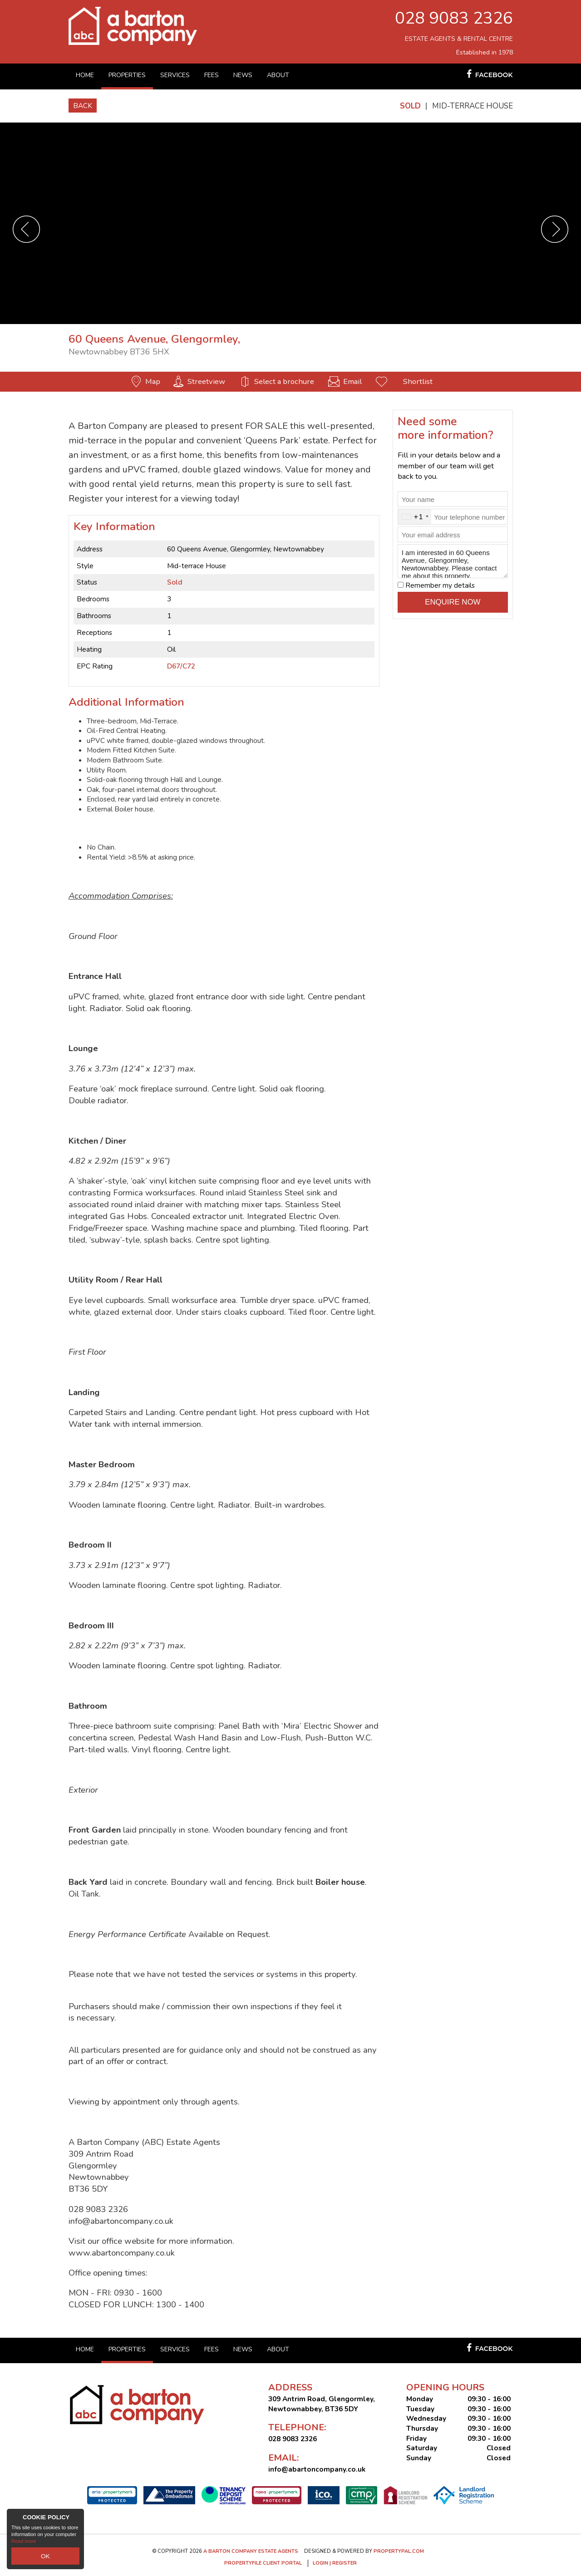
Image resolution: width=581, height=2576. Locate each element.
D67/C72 (181, 666)
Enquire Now (452, 602)
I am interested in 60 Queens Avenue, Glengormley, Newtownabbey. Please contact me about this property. (452, 561)
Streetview (206, 381)
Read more (23, 2544)
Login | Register (335, 2563)
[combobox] (414, 517)
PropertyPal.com (399, 2551)
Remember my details (440, 585)
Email (352, 381)
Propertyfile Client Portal (263, 2563)
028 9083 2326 (454, 18)
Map (152, 381)
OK (45, 2557)
